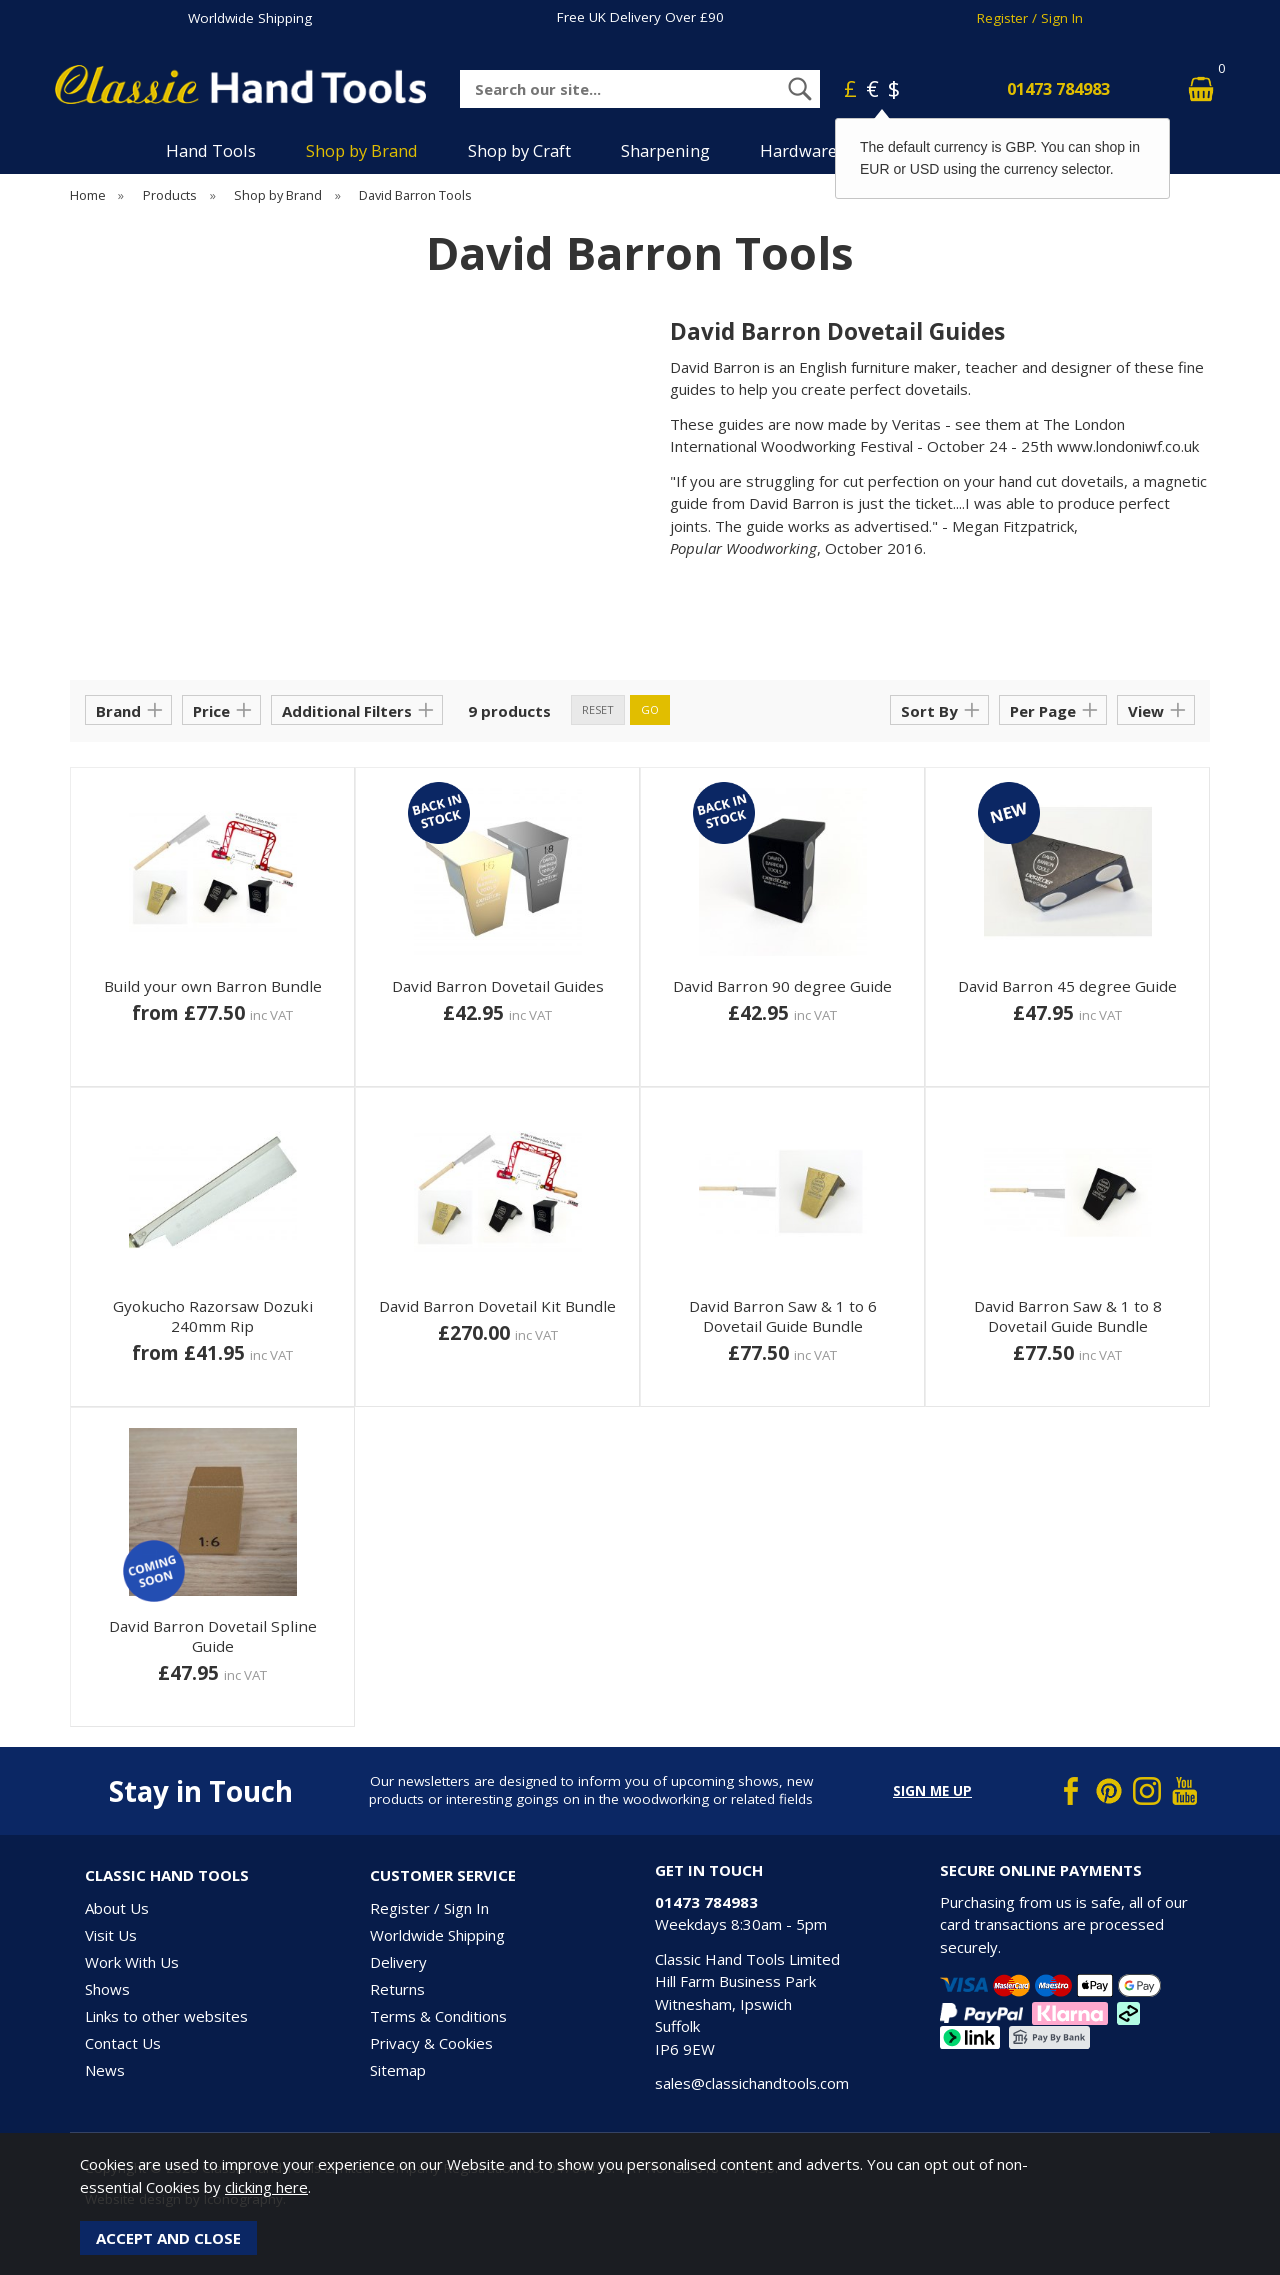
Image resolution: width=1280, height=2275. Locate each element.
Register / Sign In (1030, 18)
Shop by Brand (362, 150)
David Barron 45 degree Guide (1067, 986)
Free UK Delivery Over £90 (640, 17)
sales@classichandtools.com (752, 2083)
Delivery (398, 1962)
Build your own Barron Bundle (213, 986)
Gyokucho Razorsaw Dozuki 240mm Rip (213, 1316)
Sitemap (398, 2070)
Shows (107, 1989)
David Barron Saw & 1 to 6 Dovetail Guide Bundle (783, 1316)
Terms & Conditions (438, 2016)
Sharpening (665, 150)
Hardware (798, 150)
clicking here (266, 2187)
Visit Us (111, 1935)
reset (598, 709)
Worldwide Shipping (250, 18)
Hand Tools (211, 150)
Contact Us (123, 2043)
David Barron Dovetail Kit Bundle (497, 1306)
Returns (397, 1989)
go (650, 709)
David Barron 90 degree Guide (782, 986)
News (105, 2070)
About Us (117, 1908)
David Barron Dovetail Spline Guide (213, 1636)
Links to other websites (166, 2016)
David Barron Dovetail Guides (498, 986)
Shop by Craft (519, 150)
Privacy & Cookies (431, 2043)
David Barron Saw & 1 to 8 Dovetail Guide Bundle (1068, 1316)
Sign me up (932, 1791)
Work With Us (132, 1962)
